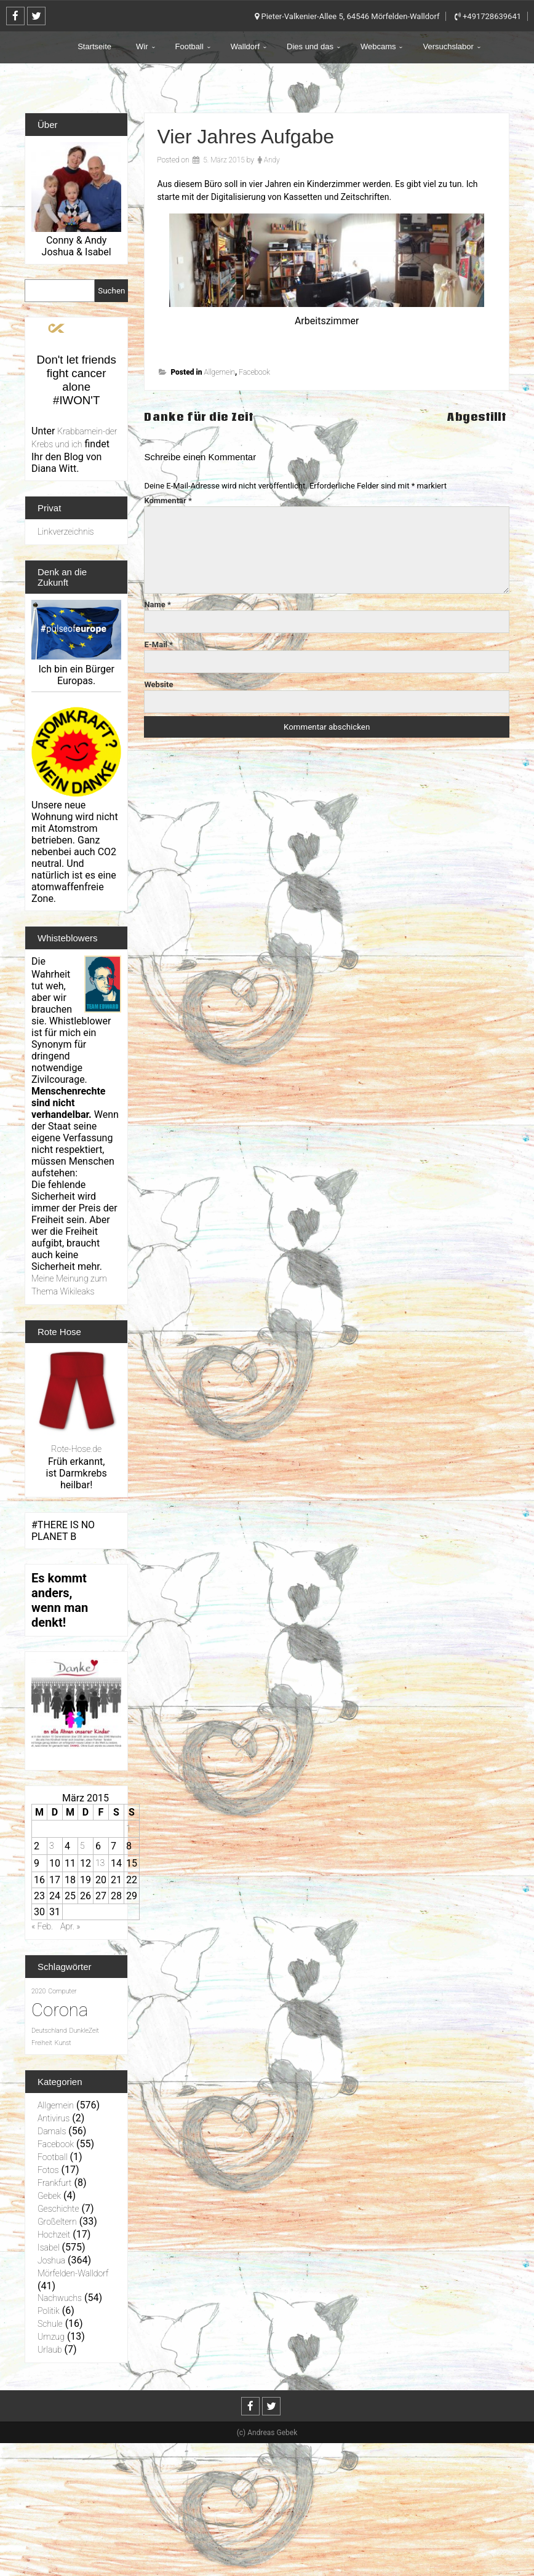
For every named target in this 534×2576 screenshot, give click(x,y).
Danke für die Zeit (198, 417)
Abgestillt (478, 417)
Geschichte (58, 2209)
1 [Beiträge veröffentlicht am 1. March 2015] (128, 1828)
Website (158, 684)
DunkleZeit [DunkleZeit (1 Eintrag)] (84, 2031)
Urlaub (50, 2350)
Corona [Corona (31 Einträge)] (59, 2010)
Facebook (254, 372)
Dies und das (310, 46)
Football (189, 46)
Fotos (48, 2170)
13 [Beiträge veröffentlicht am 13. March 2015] (100, 1863)
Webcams (378, 46)
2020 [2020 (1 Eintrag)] (38, 1991)
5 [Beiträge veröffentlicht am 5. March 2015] (82, 1846)
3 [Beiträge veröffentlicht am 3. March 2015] (51, 1846)
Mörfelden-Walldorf (73, 2273)
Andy (272, 160)
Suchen (111, 290)
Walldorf (245, 46)
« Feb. (42, 1926)
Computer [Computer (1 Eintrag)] (62, 1991)
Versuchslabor (448, 46)
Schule (50, 2324)
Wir (142, 46)
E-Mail (158, 644)
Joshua (51, 2260)
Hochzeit (54, 2234)
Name (157, 604)
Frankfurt (54, 2183)
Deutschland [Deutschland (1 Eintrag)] (49, 2031)
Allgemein (219, 372)
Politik (49, 2311)
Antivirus (54, 2118)
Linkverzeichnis (66, 531)
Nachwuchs (60, 2298)
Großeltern (57, 2222)
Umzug (51, 2337)
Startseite (94, 46)
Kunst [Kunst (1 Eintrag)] (63, 2043)
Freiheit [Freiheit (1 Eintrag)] (41, 2043)
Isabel (49, 2247)
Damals (52, 2131)
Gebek (49, 2196)
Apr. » (70, 1926)
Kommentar (168, 500)
